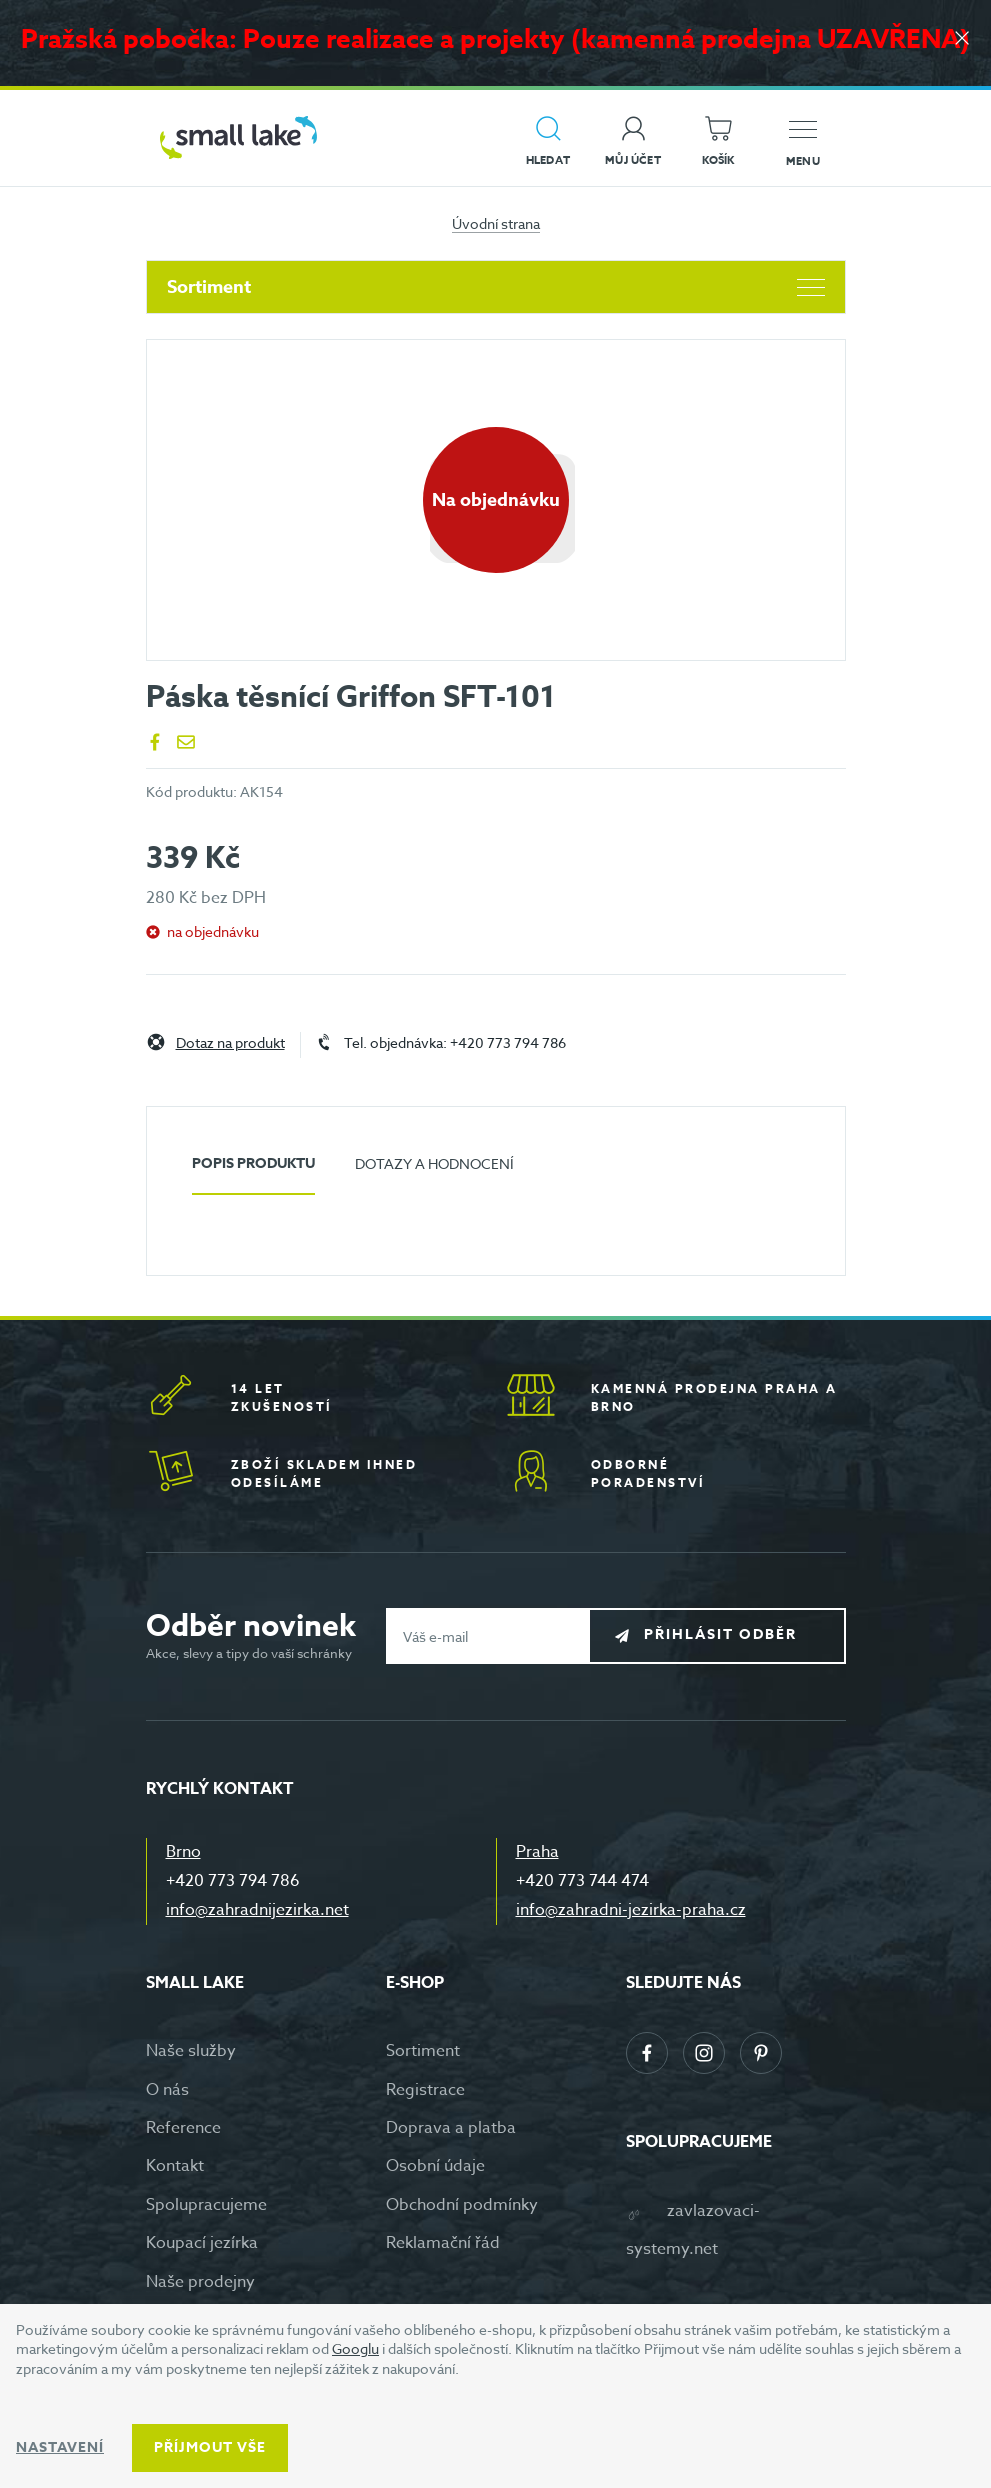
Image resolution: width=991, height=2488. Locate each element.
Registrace (425, 2090)
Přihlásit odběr (732, 1635)
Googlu (355, 2348)
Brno (183, 1852)
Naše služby (191, 2051)
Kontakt (175, 2166)
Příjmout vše (210, 2447)
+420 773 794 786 (233, 1881)
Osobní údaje (435, 2166)
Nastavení (60, 2447)
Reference (183, 2128)
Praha (537, 1852)
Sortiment (496, 287)
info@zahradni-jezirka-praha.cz (631, 1910)
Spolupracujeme (206, 2205)
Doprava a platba (451, 2128)
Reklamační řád (443, 2243)
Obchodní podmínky (462, 2205)
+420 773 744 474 (582, 1881)
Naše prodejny (200, 2282)
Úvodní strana (496, 223)
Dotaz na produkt (230, 1043)
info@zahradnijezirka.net (257, 1910)
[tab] (253, 1171)
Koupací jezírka (202, 2243)
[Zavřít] (961, 41)
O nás (167, 2090)
